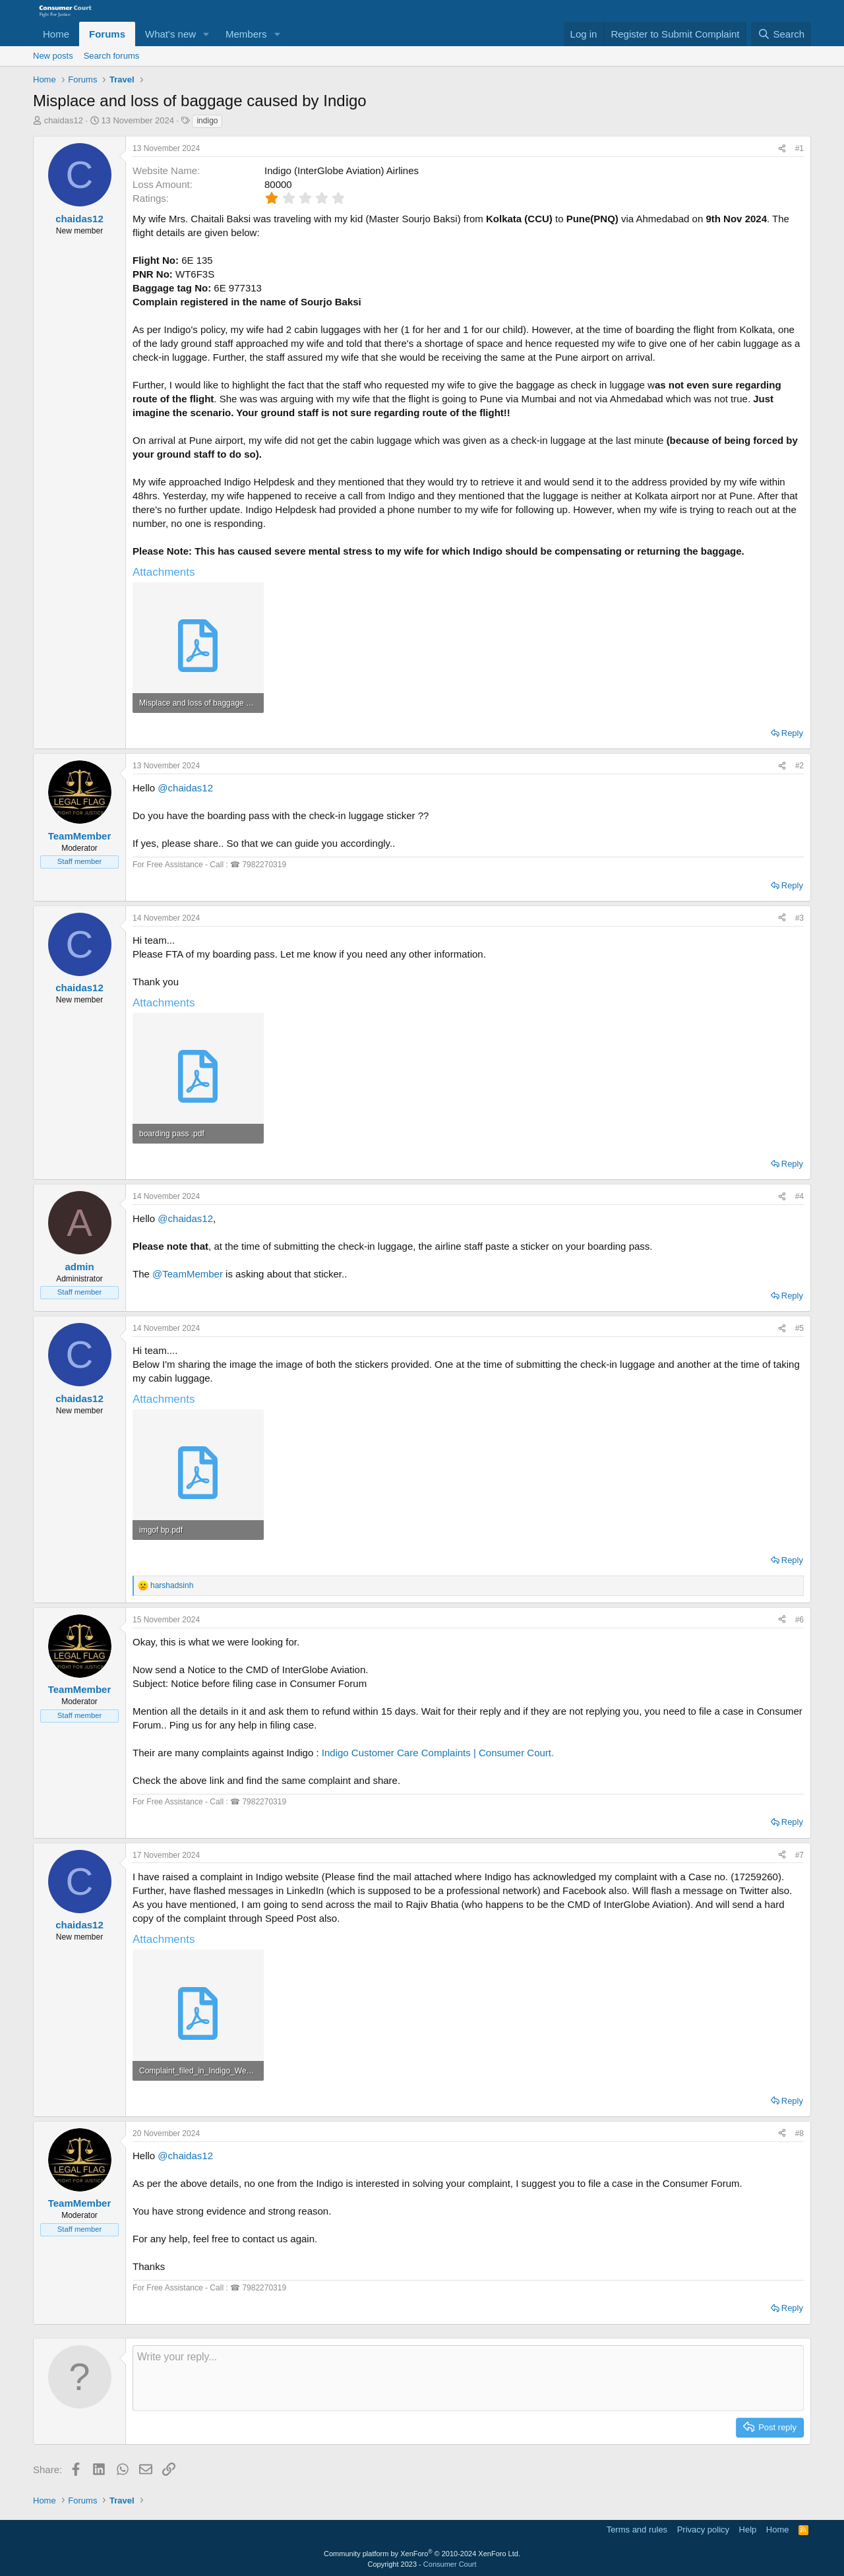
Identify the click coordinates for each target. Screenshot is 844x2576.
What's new (170, 34)
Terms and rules (637, 2529)
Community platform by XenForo (422, 2554)
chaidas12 (63, 120)
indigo (207, 120)
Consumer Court (450, 2564)
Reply (792, 733)
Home (56, 34)
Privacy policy (703, 2529)
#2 (799, 765)
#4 (799, 1196)
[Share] (782, 148)
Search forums (112, 56)
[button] (206, 34)
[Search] (781, 34)
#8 (799, 2133)
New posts (53, 56)
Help (748, 2529)
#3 (799, 918)
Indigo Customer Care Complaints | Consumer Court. (438, 1752)
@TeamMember (187, 1273)
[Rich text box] (468, 2378)
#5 (799, 1328)
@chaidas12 (185, 787)
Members (246, 34)
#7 (799, 1855)
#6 (799, 1619)
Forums (107, 34)
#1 (799, 148)
